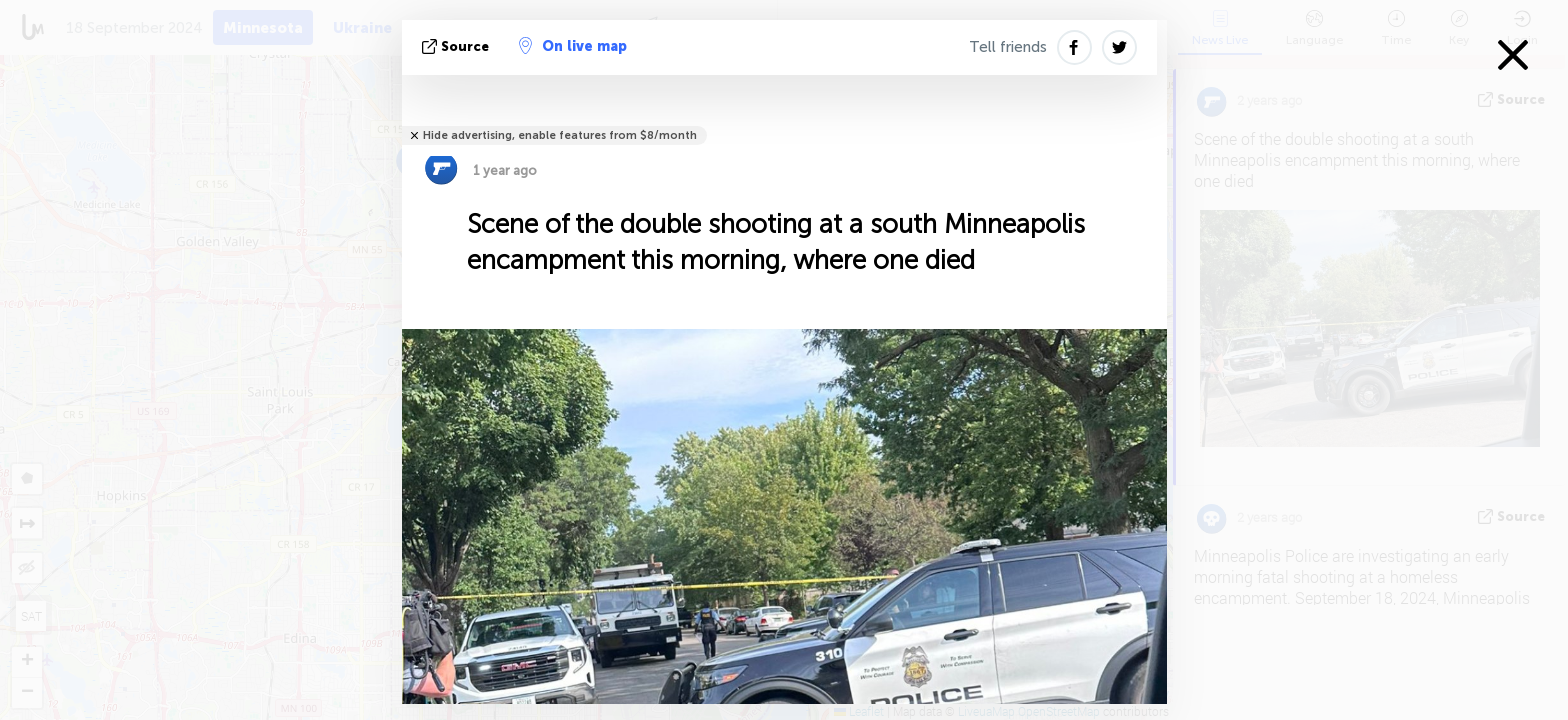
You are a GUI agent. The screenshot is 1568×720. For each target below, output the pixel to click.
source (457, 46)
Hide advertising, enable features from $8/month (560, 135)
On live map (573, 46)
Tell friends (1008, 47)
